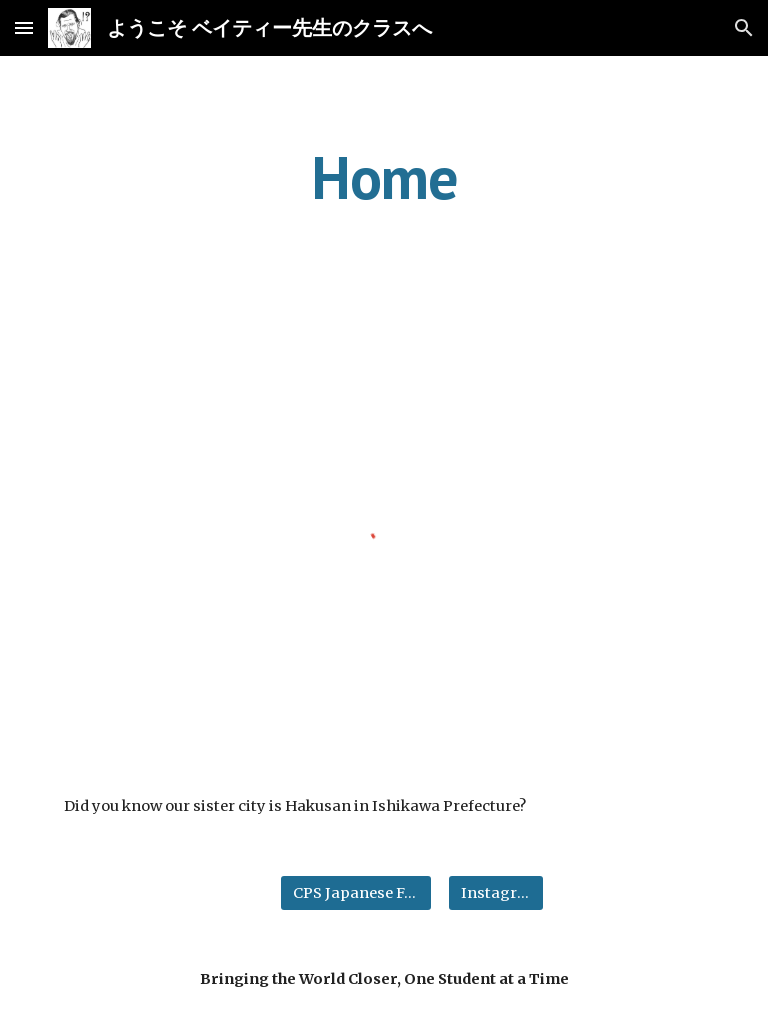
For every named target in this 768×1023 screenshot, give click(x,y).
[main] (383, 177)
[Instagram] (495, 892)
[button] (24, 27)
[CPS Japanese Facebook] (355, 892)
